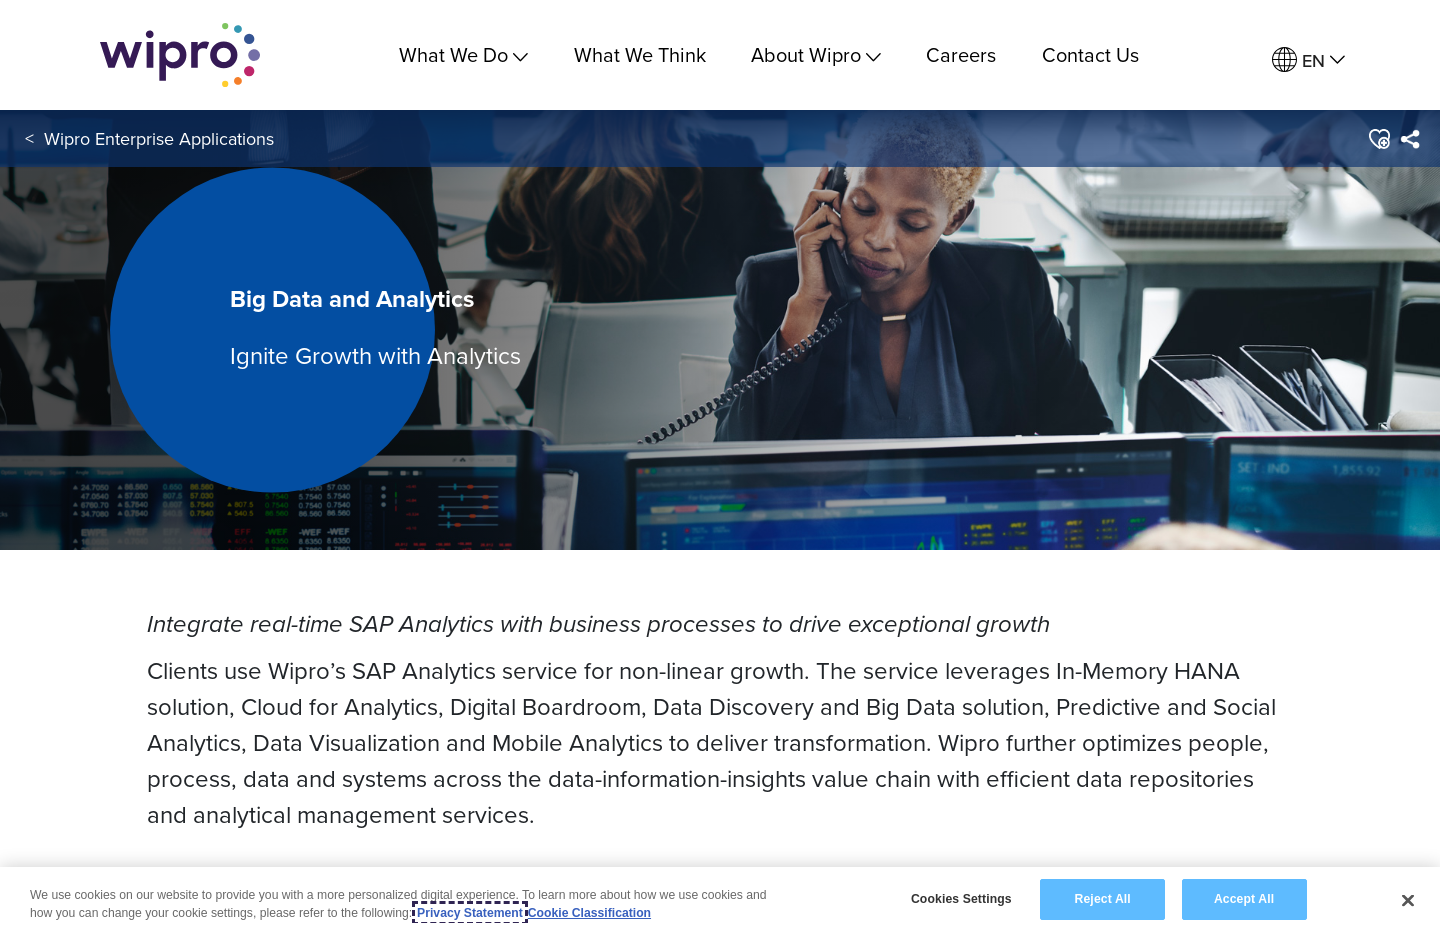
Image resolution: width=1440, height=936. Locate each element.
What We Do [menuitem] (463, 54)
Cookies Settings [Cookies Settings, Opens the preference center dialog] (961, 900)
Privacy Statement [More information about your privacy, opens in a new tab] (470, 914)
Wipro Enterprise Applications (159, 138)
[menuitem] (1308, 60)
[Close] (1408, 901)
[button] (1378, 139)
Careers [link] (961, 54)
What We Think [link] (640, 54)
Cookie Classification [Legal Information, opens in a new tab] (589, 914)
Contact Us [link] (1090, 54)
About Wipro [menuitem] (816, 54)
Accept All (1244, 900)
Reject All (1103, 900)
